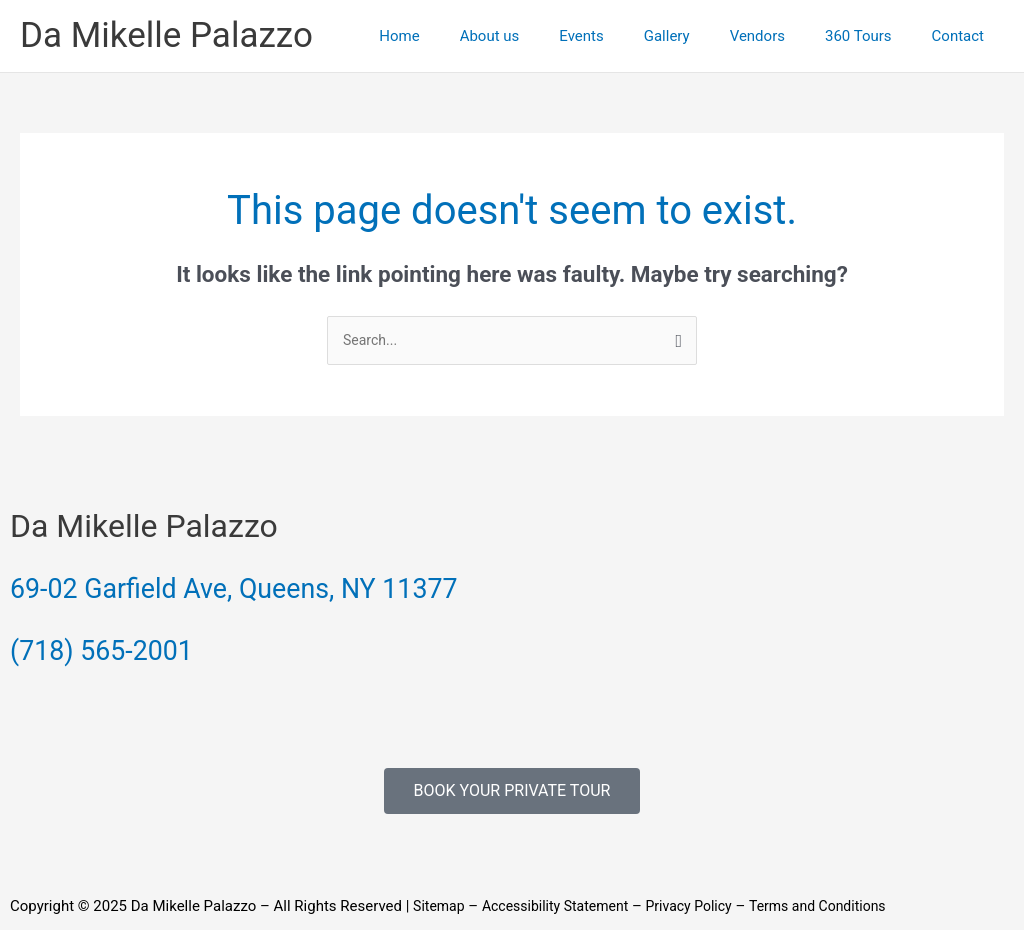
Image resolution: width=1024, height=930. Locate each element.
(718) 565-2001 (119, 650)
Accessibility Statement (564, 908)
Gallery (702, 36)
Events (626, 36)
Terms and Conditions (842, 908)
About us (545, 36)
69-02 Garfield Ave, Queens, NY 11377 (277, 589)
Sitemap (440, 908)
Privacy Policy (706, 908)
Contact (963, 36)
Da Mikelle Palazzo (166, 35)
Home (464, 36)
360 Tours (873, 36)
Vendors (782, 36)
